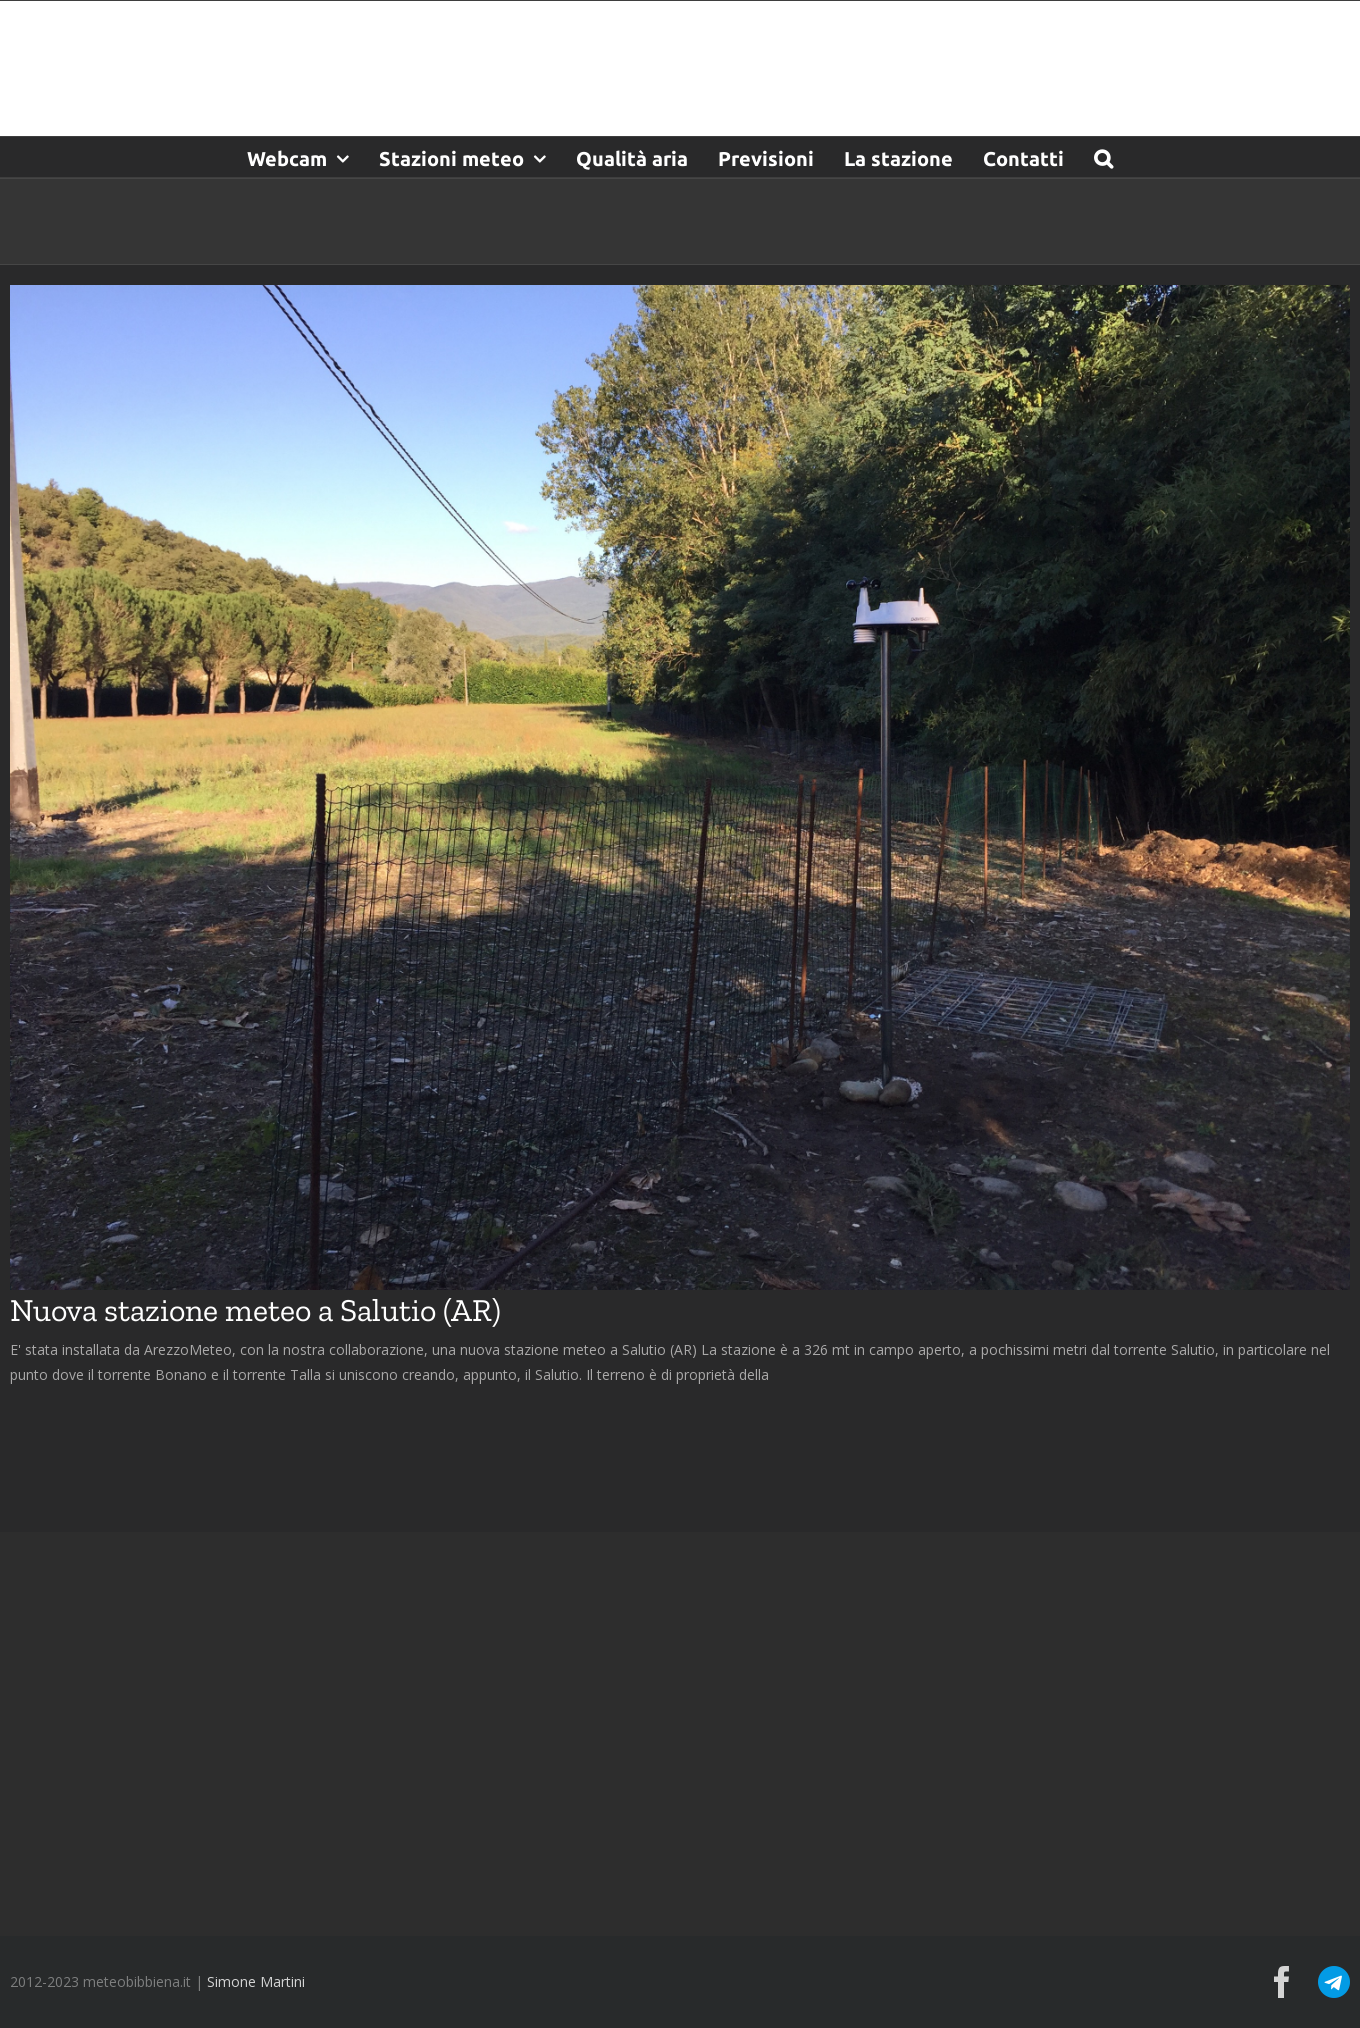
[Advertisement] (680, 1732)
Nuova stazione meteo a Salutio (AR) (255, 1310)
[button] (1103, 157)
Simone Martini (256, 1981)
